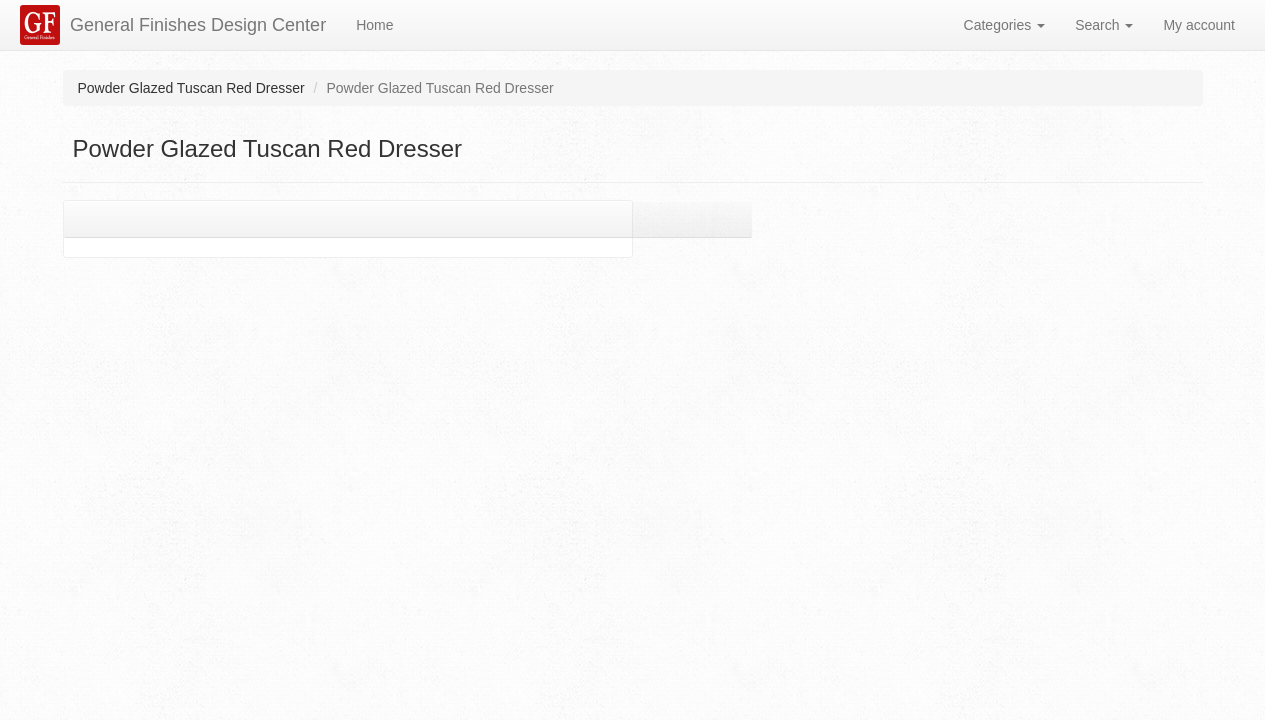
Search (1104, 25)
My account (1199, 25)
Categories (1005, 25)
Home (374, 25)
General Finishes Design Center (198, 25)
